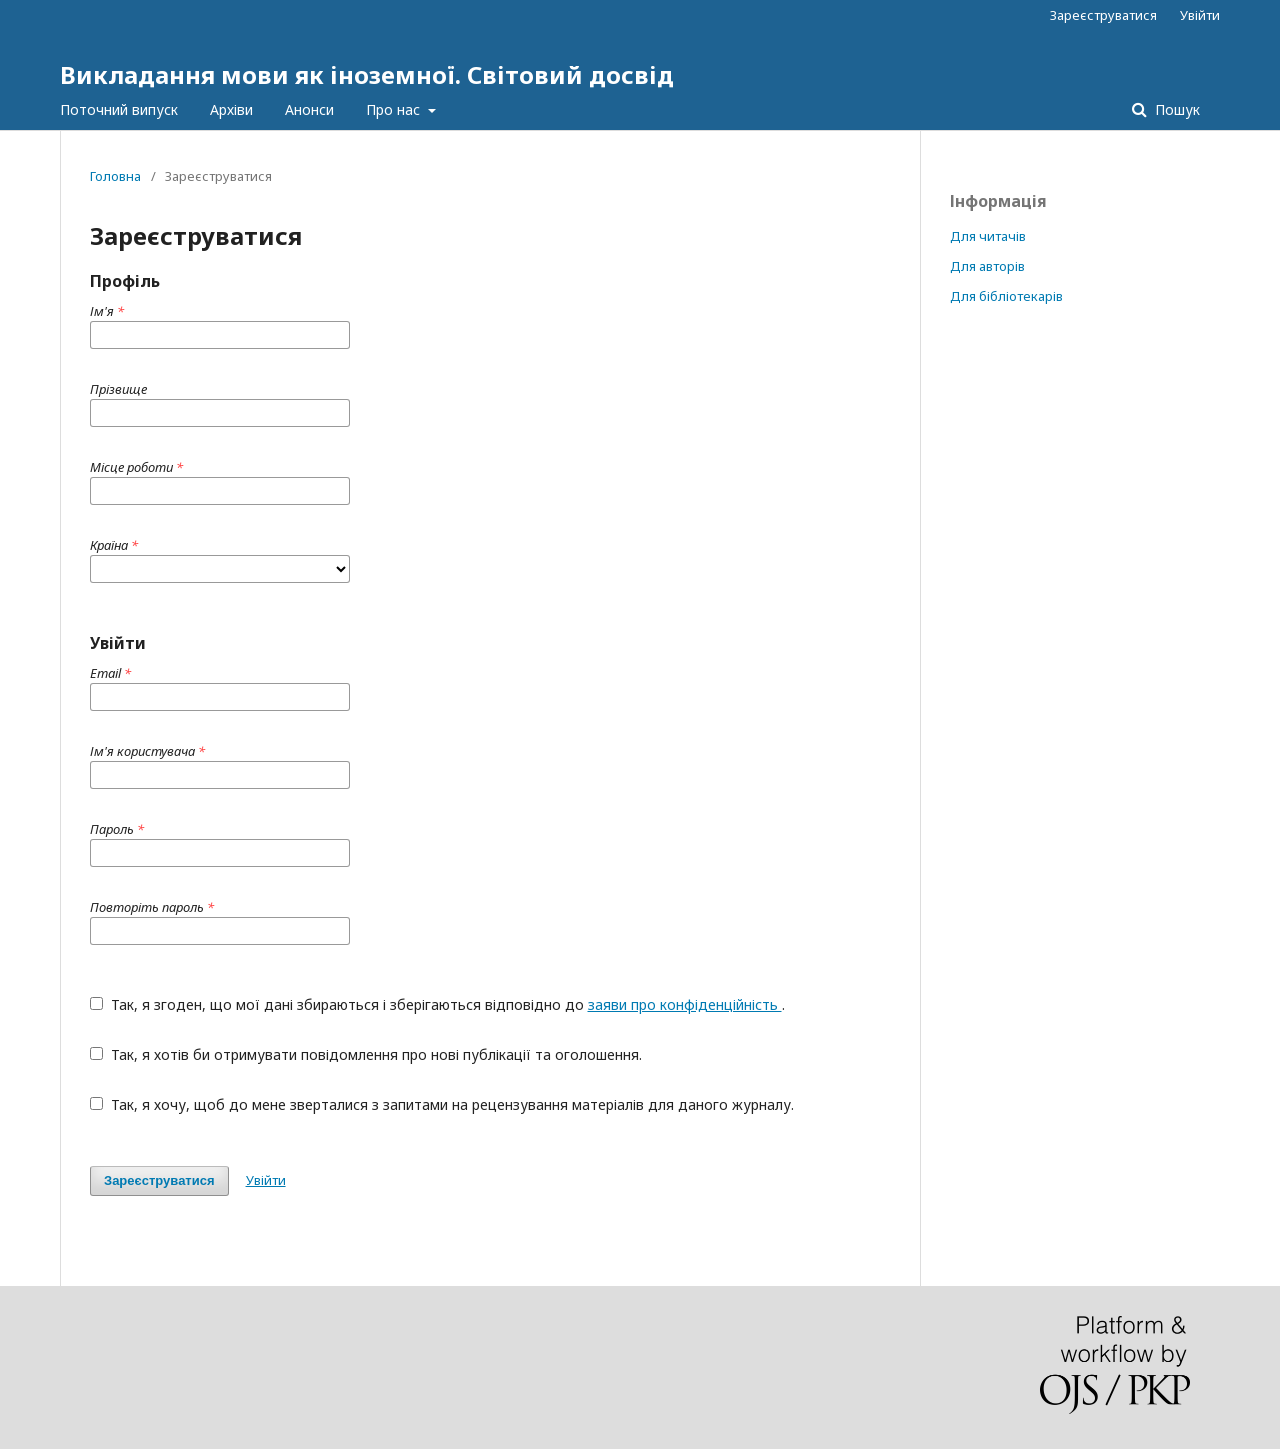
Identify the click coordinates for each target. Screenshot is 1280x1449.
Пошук (1175, 109)
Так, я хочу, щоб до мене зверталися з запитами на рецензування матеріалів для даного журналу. (442, 1104)
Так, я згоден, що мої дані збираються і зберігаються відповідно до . (437, 1004)
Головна (115, 176)
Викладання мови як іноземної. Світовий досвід (367, 74)
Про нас (395, 109)
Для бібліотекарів (1006, 296)
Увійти (1200, 15)
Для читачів (988, 236)
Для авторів (987, 266)
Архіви (231, 109)
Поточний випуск (119, 109)
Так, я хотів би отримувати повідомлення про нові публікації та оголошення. (366, 1054)
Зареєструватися (1103, 15)
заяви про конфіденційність (685, 1004)
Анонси (309, 109)
